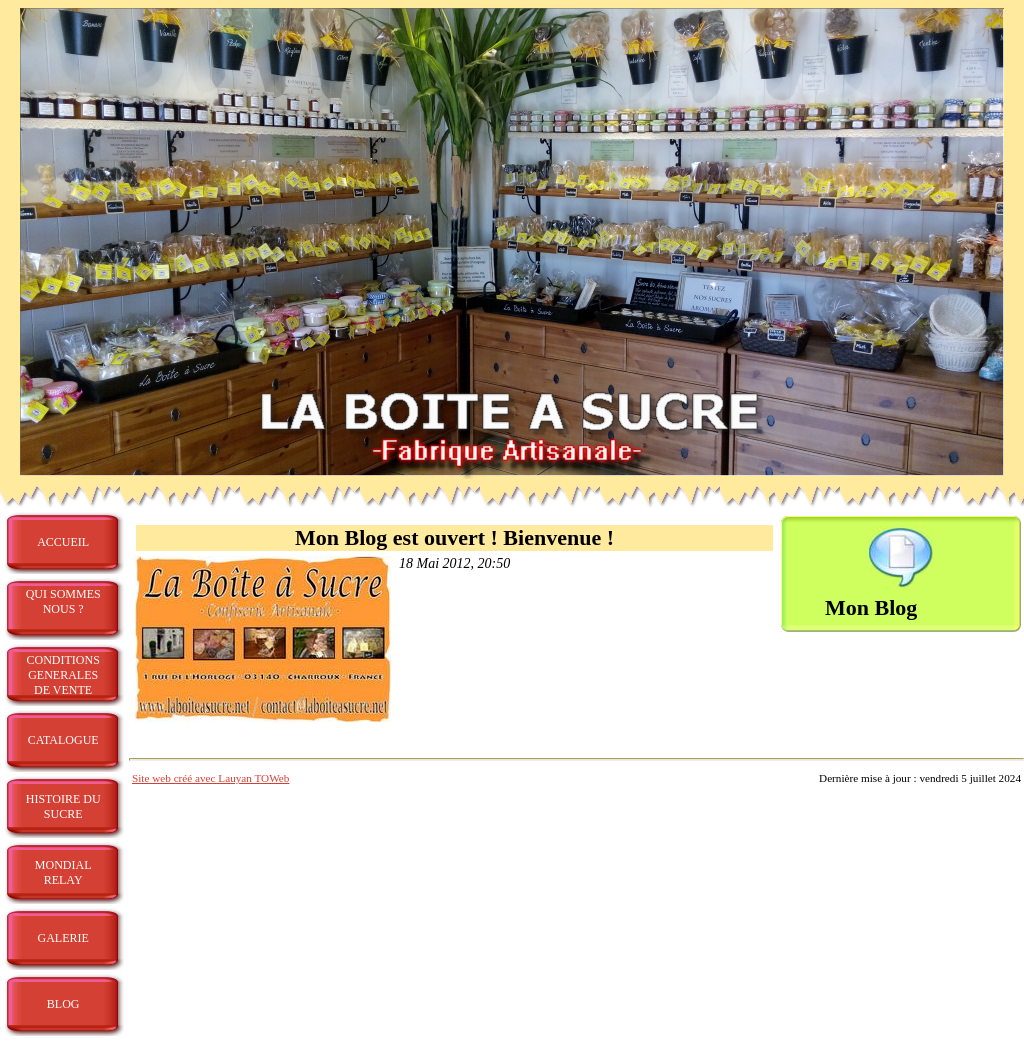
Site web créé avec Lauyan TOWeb (210, 778)
